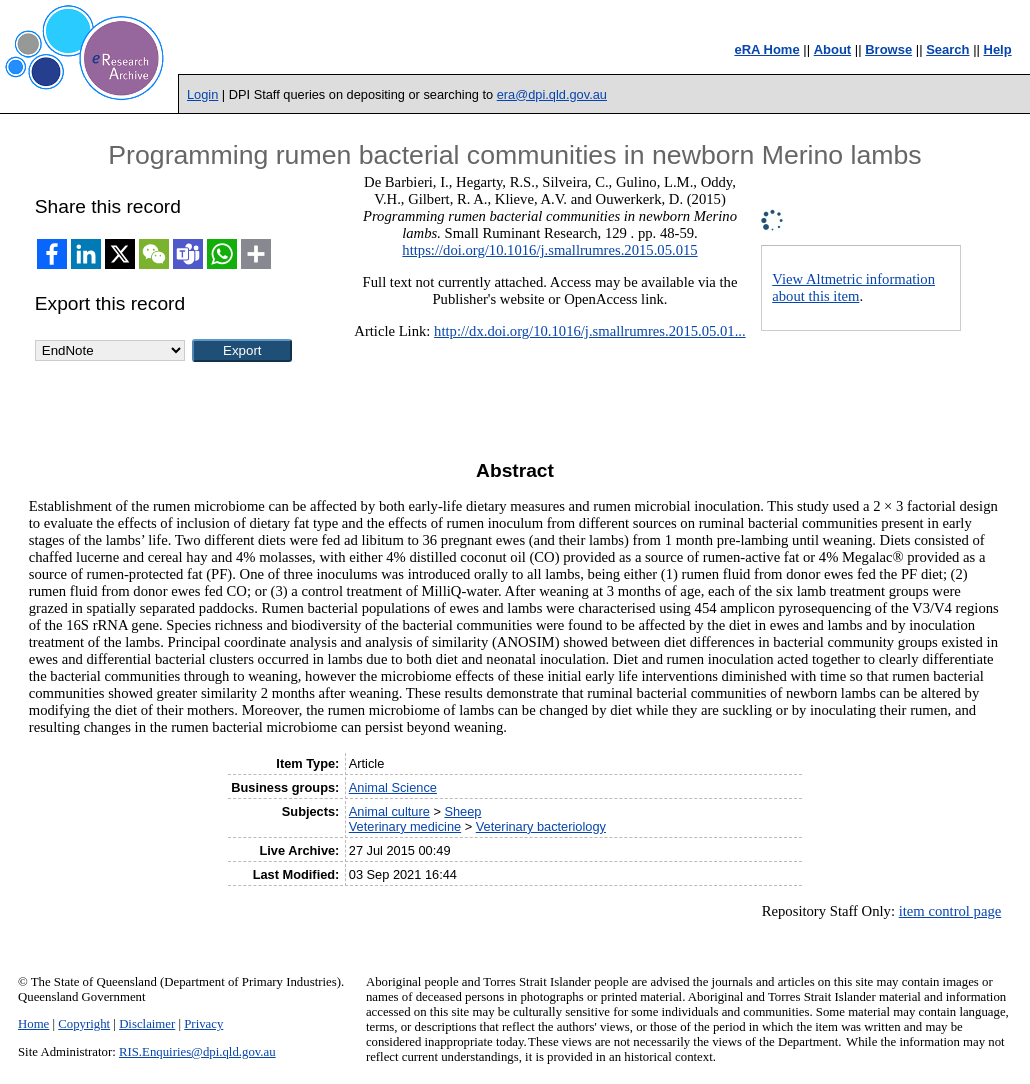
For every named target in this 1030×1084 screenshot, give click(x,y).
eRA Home (766, 49)
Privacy (203, 1024)
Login (202, 94)
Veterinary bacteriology (541, 826)
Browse (888, 49)
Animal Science (393, 787)
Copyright (84, 1024)
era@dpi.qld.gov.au (552, 94)
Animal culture (389, 811)
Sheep (462, 811)
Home (33, 1024)
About (833, 49)
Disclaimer (147, 1024)
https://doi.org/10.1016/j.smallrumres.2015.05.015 (549, 250)
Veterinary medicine (405, 826)
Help (998, 49)
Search (947, 49)
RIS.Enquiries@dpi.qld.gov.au (197, 1052)
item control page (950, 911)
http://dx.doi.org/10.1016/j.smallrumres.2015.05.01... (590, 331)
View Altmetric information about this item (853, 287)
